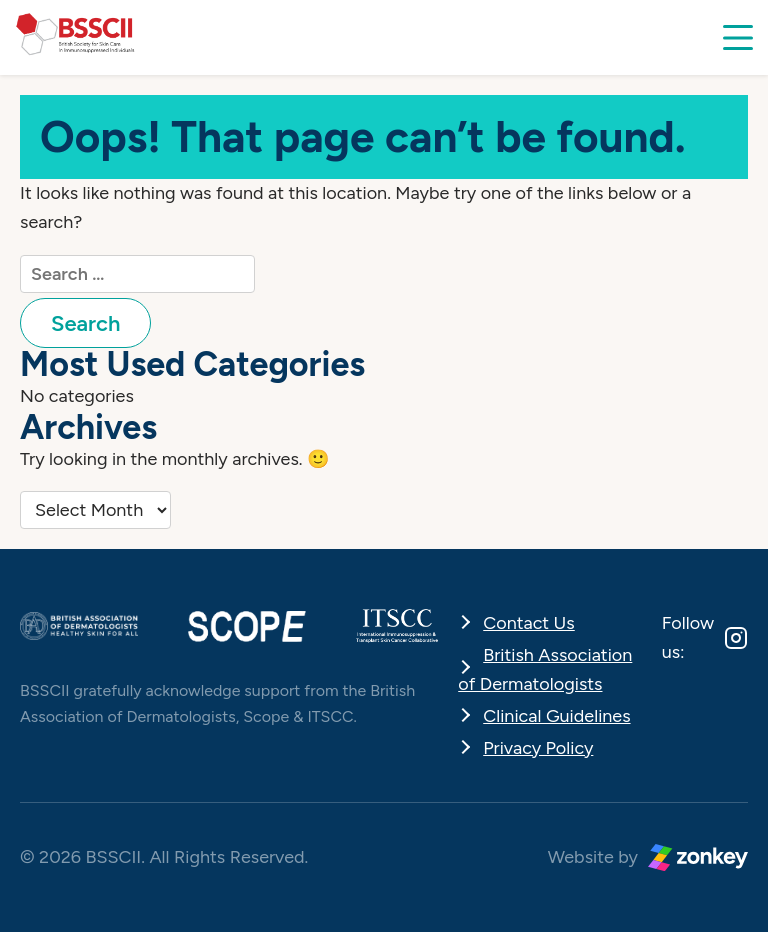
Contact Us (529, 623)
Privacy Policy (538, 748)
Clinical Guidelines (556, 716)
